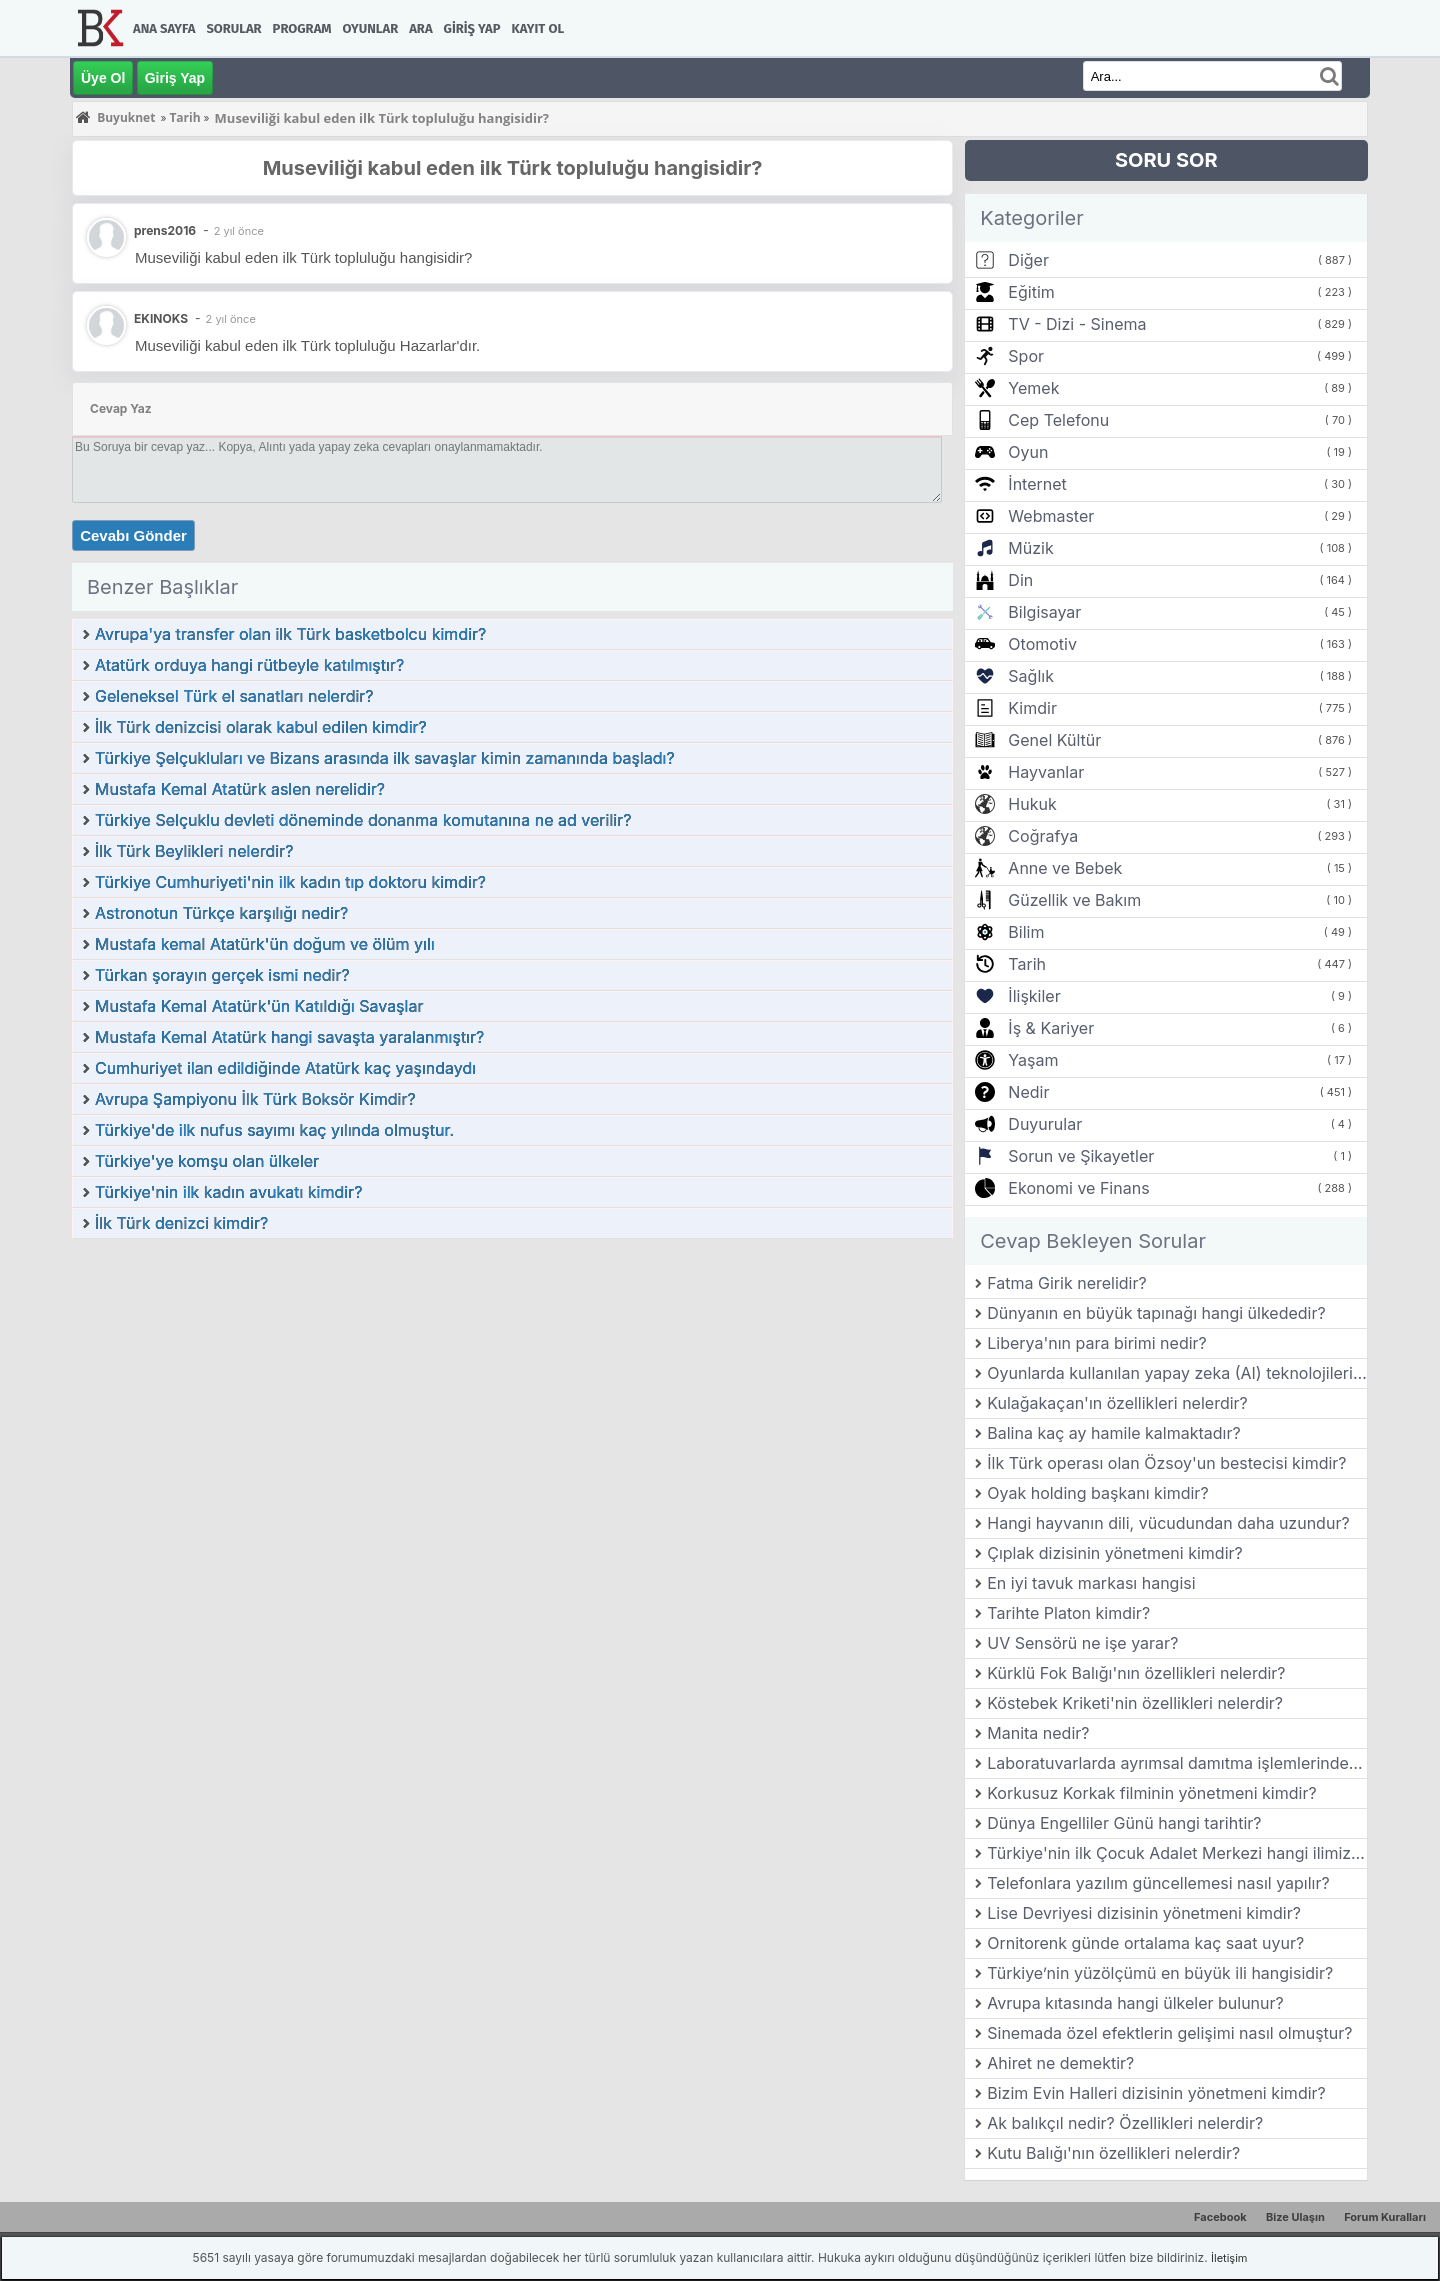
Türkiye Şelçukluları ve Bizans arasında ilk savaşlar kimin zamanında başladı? (385, 758)
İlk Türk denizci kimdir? (181, 1223)
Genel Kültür (1054, 740)
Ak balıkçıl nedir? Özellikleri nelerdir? (1125, 2123)
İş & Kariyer (1051, 1028)
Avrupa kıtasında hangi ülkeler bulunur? (1135, 2003)
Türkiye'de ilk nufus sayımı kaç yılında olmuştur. (274, 1130)
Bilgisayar (1044, 612)
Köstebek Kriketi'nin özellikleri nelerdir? (1135, 1703)
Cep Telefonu (1058, 420)
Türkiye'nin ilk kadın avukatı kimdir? (228, 1192)
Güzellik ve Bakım (1074, 900)
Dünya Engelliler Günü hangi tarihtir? (1124, 1823)
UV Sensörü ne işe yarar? (1082, 1643)
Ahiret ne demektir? (1060, 2063)
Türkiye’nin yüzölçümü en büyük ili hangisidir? (1160, 1973)
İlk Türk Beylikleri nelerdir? (194, 851)
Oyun (1028, 452)
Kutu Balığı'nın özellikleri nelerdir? (1113, 2153)
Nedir (1028, 1092)
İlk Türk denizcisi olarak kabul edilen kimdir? (261, 727)
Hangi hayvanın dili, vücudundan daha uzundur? (1168, 1523)
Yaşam (1033, 1060)
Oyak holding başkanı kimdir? (1097, 1493)
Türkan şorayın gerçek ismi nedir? (222, 975)
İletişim (1229, 2258)
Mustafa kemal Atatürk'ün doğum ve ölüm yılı (265, 944)
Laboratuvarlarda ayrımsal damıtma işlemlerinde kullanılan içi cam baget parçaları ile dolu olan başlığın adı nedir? (1177, 1763)
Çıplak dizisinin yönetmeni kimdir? (1115, 1553)
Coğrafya (1043, 836)
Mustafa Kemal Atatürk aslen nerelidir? (240, 789)
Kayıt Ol (538, 28)
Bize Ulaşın (1295, 2217)
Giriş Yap (472, 28)
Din (1020, 580)
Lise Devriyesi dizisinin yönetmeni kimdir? (1144, 1913)
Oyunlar (371, 28)
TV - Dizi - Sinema (1077, 324)
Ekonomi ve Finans (1078, 1188)
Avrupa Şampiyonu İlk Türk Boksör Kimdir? (255, 1099)
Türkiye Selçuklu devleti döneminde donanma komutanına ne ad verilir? (363, 820)
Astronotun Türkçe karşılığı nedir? (221, 913)
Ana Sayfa (164, 28)
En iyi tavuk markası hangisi (1091, 1583)
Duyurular (1045, 1124)
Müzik (1030, 548)
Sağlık (1031, 676)
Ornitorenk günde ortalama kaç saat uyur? (1145, 1943)
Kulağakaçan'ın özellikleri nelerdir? (1117, 1403)
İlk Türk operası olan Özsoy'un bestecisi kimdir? (1166, 1463)
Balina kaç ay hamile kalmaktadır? (1113, 1433)
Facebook (1220, 2217)
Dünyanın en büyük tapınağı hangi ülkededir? (1156, 1313)
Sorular (233, 28)
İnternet (1037, 484)
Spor (1026, 356)
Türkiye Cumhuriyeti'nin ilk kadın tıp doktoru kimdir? (290, 882)
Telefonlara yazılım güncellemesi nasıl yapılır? (1158, 1883)
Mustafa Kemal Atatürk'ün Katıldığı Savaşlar (259, 1006)
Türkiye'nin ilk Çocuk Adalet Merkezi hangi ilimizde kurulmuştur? (1177, 1853)
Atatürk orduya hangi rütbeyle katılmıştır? (249, 665)
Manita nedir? (1038, 1733)
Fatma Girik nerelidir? (1066, 1283)
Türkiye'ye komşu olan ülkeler (207, 1161)
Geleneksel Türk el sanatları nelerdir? (234, 696)
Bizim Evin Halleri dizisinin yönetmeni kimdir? (1156, 2093)
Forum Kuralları (1385, 2217)
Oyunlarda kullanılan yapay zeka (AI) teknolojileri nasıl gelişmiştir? (1177, 1373)
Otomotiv (1042, 644)
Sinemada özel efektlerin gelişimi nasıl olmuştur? (1169, 2033)
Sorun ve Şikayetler (1081, 1156)
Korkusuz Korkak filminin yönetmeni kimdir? (1151, 1793)
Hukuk (1032, 804)
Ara (420, 28)
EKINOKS (161, 318)
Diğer (1028, 260)
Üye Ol (103, 78)
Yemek (1033, 388)
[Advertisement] (512, 1390)
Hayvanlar (1046, 772)
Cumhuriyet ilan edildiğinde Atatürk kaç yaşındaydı (285, 1068)
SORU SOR (1166, 160)
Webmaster (1051, 516)
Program (302, 28)
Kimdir (1032, 708)
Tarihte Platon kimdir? (1068, 1613)
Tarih (1027, 964)
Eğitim (1031, 292)
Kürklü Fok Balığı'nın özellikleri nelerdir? (1136, 1673)
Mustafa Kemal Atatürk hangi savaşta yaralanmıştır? (289, 1037)
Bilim (1026, 932)
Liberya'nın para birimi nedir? (1097, 1343)
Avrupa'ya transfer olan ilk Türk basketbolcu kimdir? (290, 634)
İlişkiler (1034, 996)
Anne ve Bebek (1065, 868)
